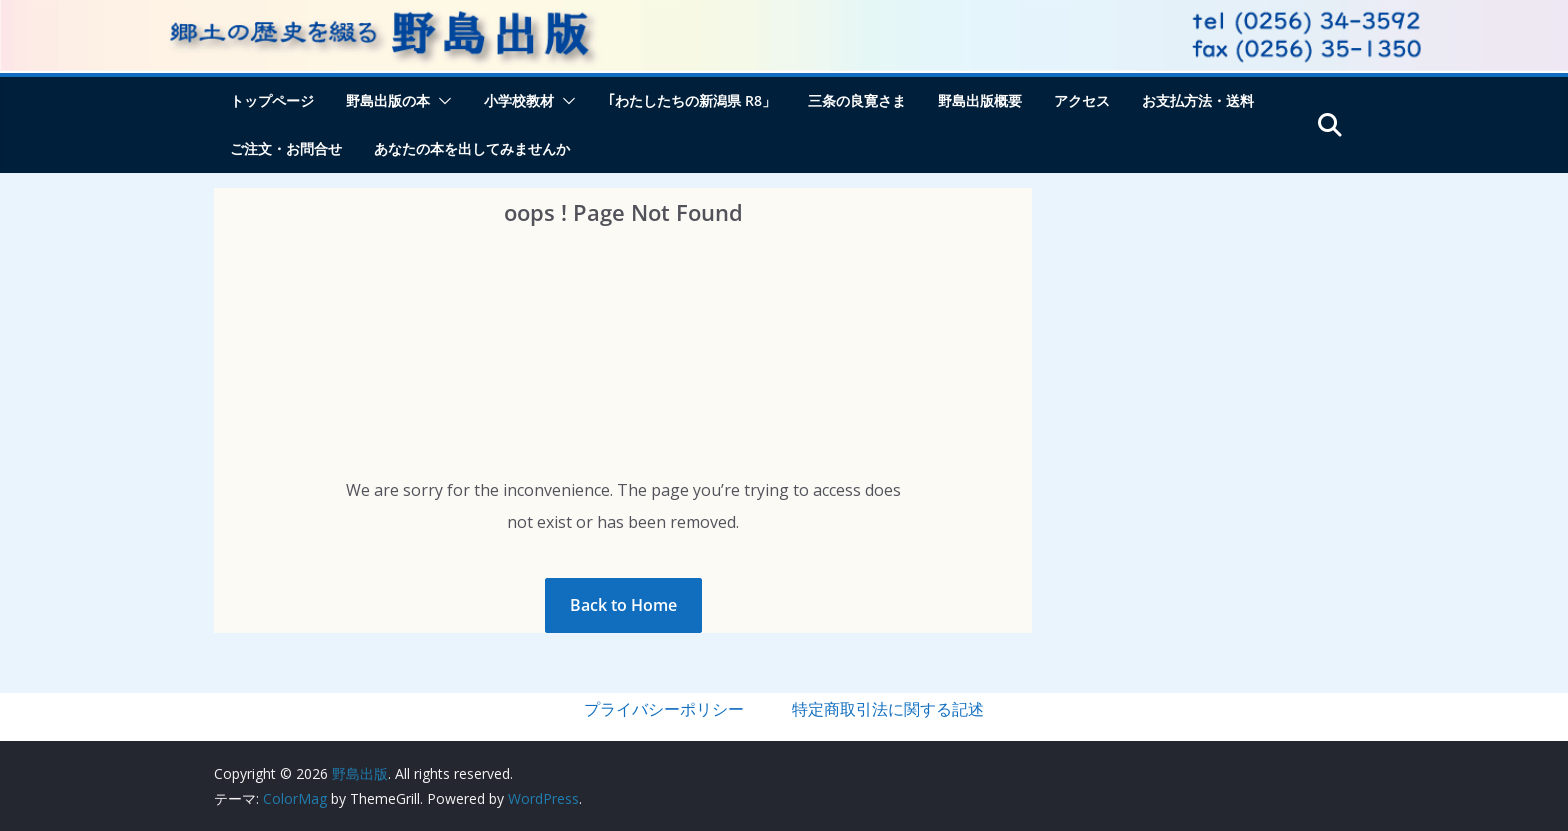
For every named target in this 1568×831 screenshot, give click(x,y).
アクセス (1082, 100)
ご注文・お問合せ (286, 148)
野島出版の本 (388, 100)
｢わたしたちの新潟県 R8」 (692, 100)
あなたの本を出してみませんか (472, 148)
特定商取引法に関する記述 (888, 709)
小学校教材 (519, 100)
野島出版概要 (980, 100)
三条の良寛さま (857, 100)
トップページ (272, 100)
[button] (441, 101)
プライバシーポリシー (664, 709)
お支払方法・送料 (1198, 100)
